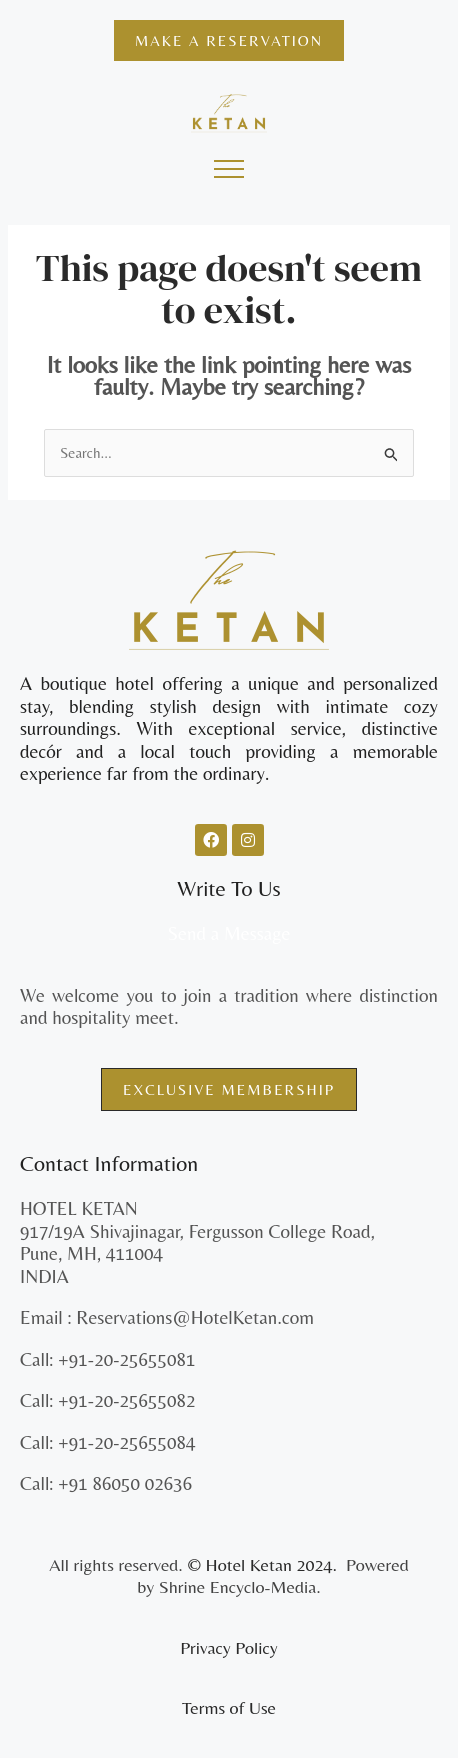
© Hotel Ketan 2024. (264, 1564)
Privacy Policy (228, 1647)
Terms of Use (229, 1707)
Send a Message (228, 933)
